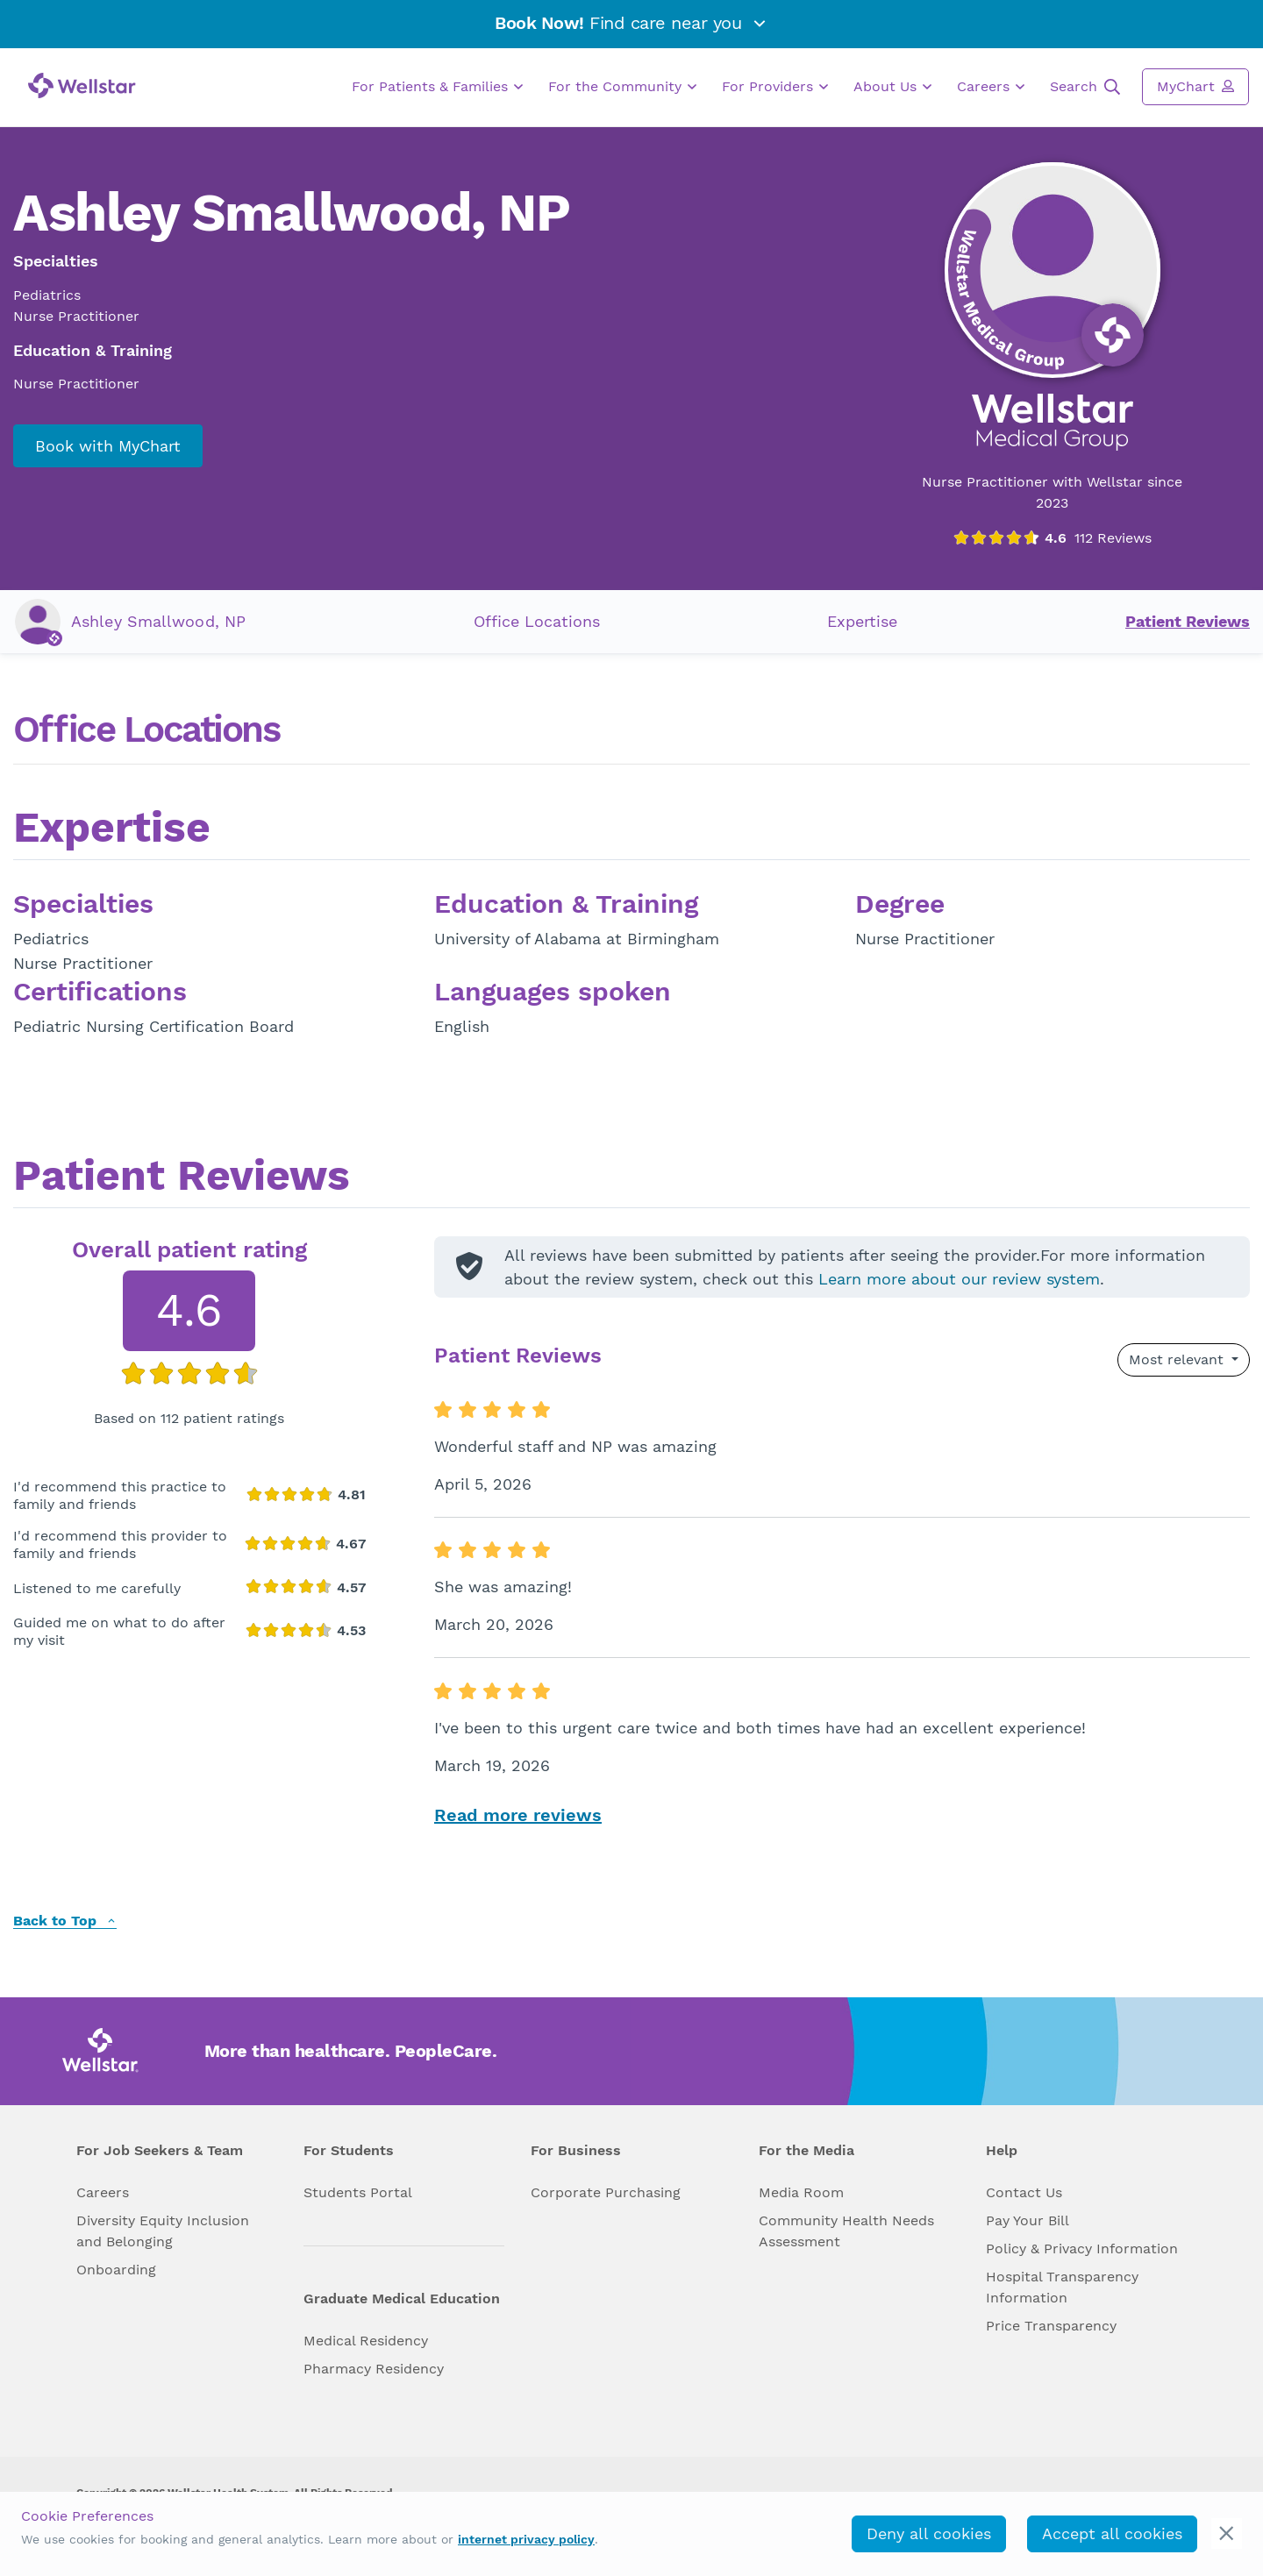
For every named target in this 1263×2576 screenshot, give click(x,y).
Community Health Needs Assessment (846, 2231)
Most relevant (1178, 1359)
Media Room (801, 2192)
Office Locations (537, 621)
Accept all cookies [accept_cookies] (1112, 2533)
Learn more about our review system (959, 1279)
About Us (892, 87)
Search (1085, 87)
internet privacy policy (526, 2539)
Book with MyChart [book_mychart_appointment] (108, 446)
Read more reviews (518, 1814)
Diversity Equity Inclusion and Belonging (162, 2231)
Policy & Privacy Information (1082, 2248)
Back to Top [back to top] (65, 1921)
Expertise (862, 621)
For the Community (622, 87)
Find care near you (631, 22)
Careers (990, 87)
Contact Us (1024, 2192)
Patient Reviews (1187, 621)
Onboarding (116, 2269)
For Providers (775, 87)
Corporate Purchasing (606, 2192)
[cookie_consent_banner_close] (1226, 2533)
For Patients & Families (437, 87)
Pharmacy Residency (373, 2368)
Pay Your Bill (1027, 2220)
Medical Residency (365, 2340)
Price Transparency (1051, 2325)
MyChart (1195, 86)
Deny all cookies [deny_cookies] (929, 2533)
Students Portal (357, 2192)
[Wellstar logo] (82, 85)
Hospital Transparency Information (1062, 2287)
